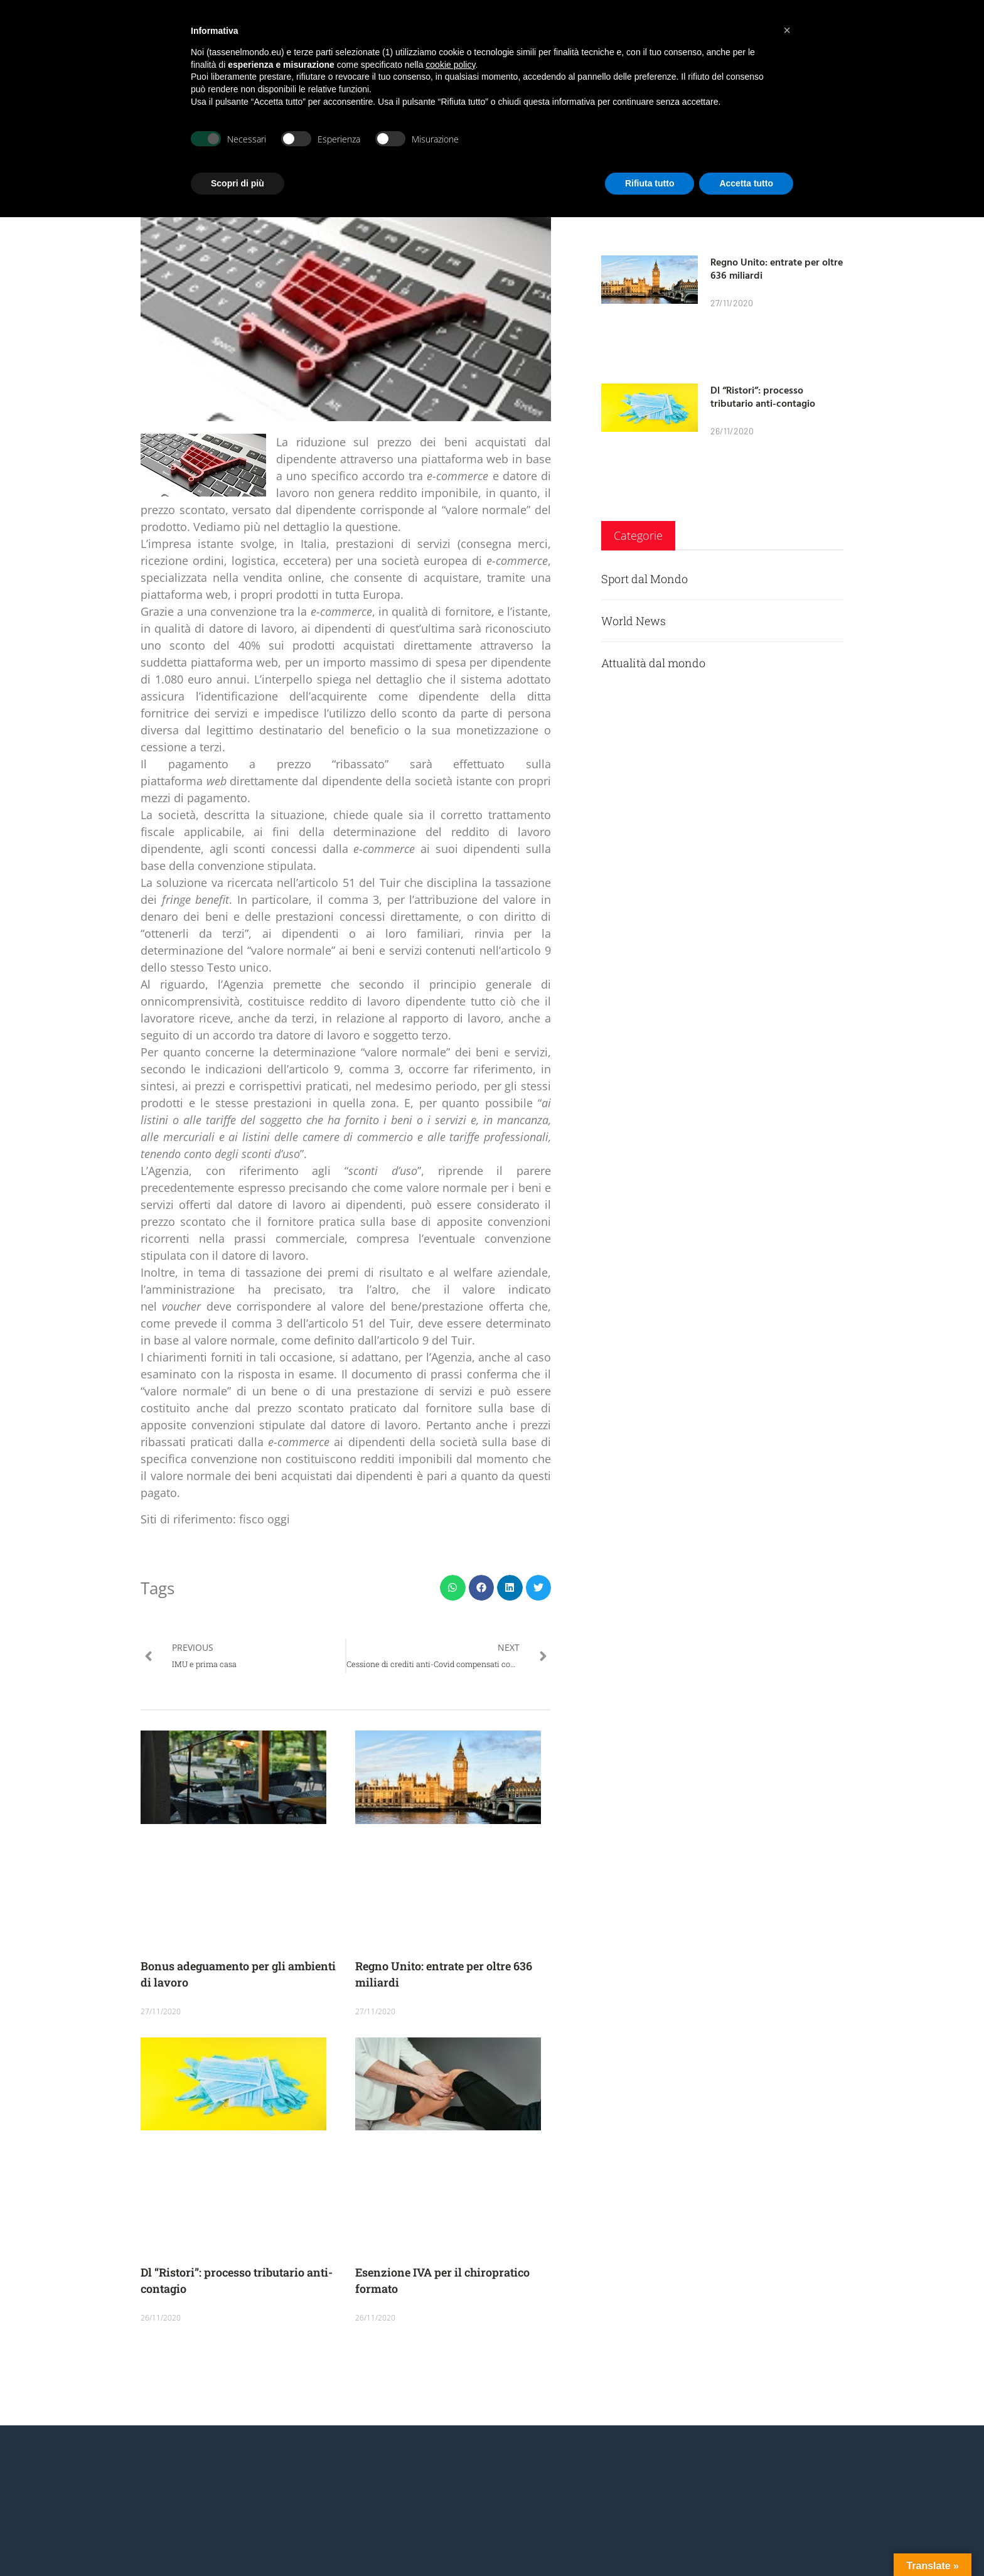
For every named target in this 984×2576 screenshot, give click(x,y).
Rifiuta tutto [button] (650, 183)
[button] (453, 1588)
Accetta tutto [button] (746, 183)
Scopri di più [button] (237, 183)
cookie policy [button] (450, 65)
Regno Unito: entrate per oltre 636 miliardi (776, 268)
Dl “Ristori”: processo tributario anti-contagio (762, 396)
